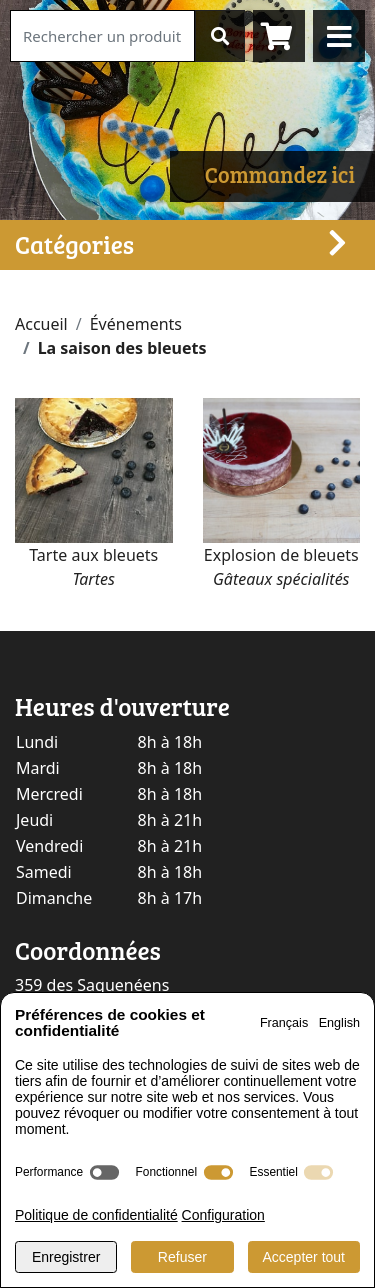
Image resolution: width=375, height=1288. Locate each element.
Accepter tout (304, 1257)
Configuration (223, 1215)
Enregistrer (66, 1257)
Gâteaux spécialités (281, 579)
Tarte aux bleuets (93, 555)
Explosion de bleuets (281, 555)
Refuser (182, 1257)
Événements (136, 324)
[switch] (104, 1172)
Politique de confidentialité (96, 1215)
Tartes (94, 579)
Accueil (41, 324)
